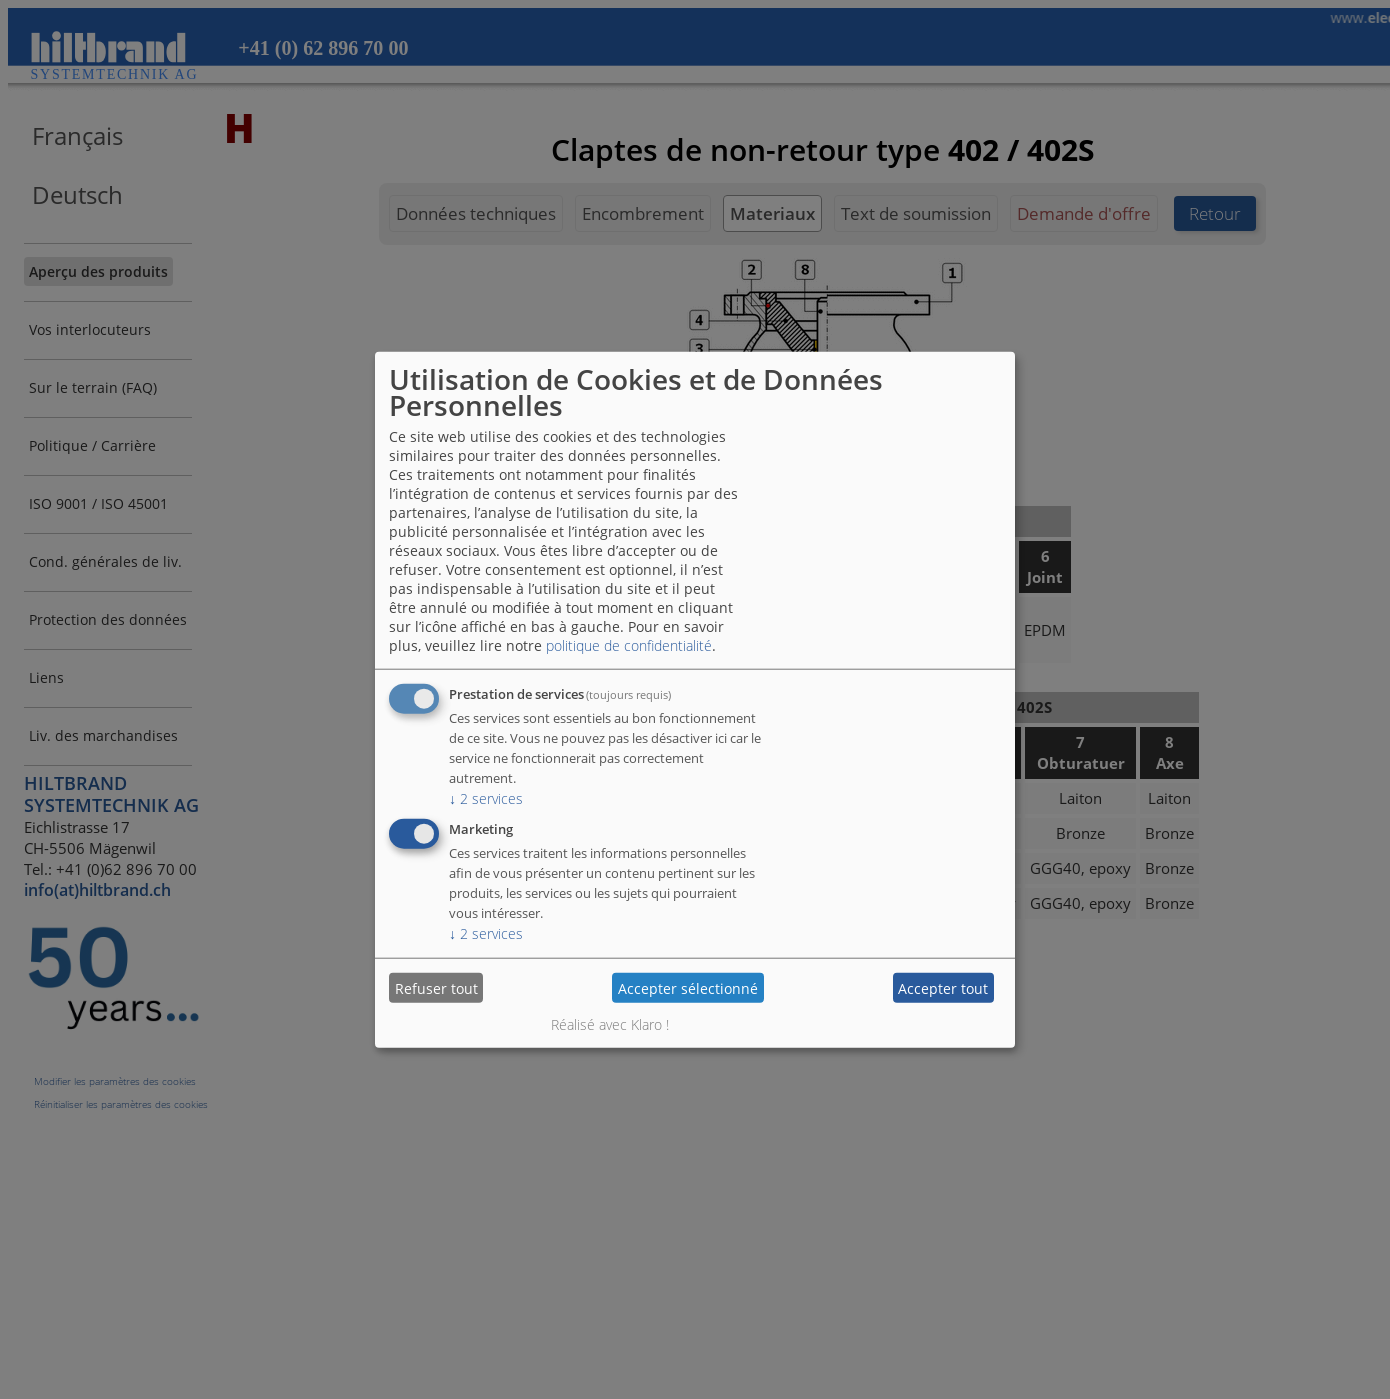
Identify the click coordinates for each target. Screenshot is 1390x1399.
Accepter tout (943, 987)
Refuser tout (436, 987)
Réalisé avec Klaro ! (610, 1024)
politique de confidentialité (629, 645)
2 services (486, 798)
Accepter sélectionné (688, 987)
